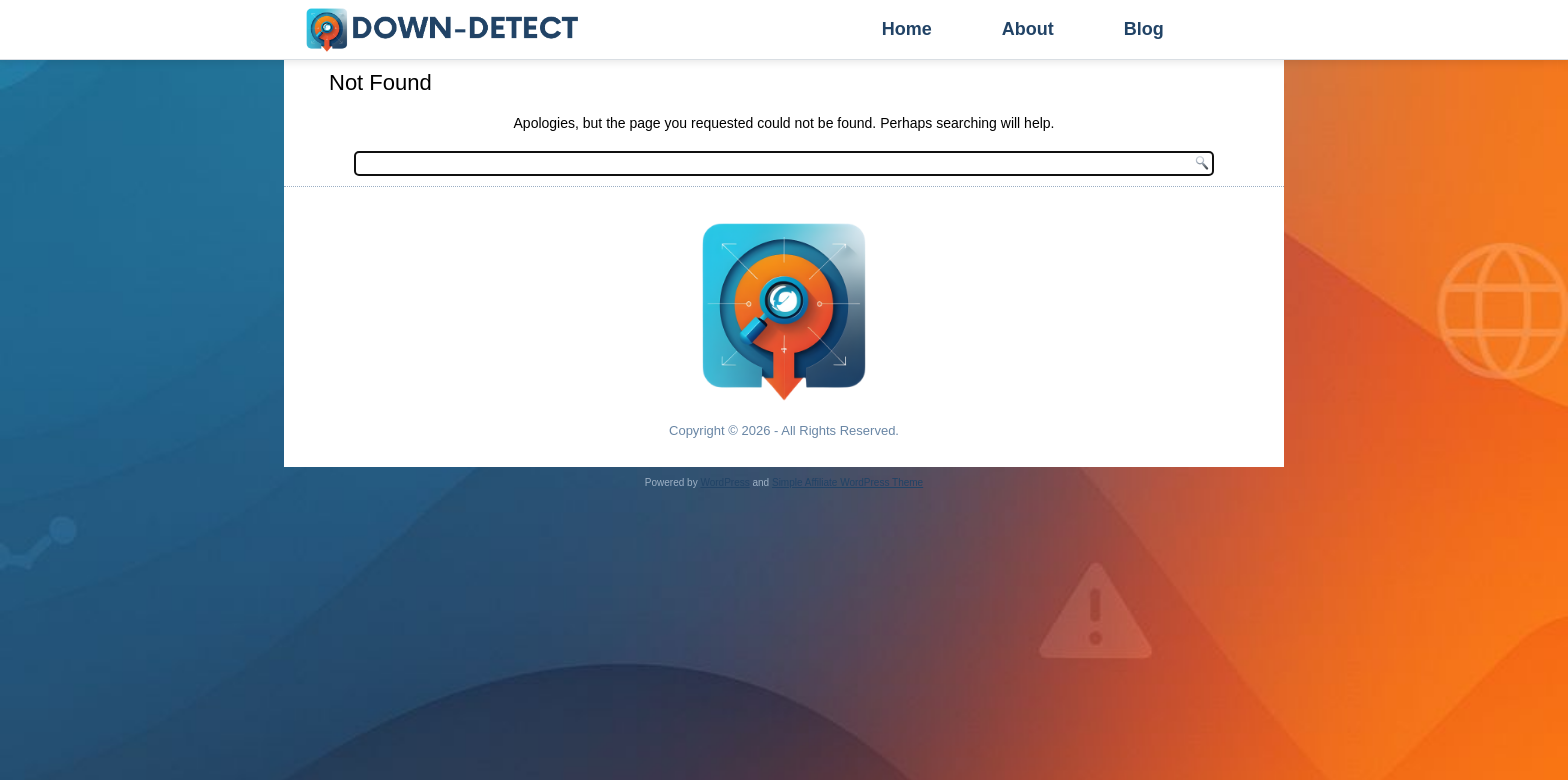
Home (907, 29)
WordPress (724, 482)
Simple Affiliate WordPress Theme (847, 482)
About (1028, 29)
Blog (1144, 29)
